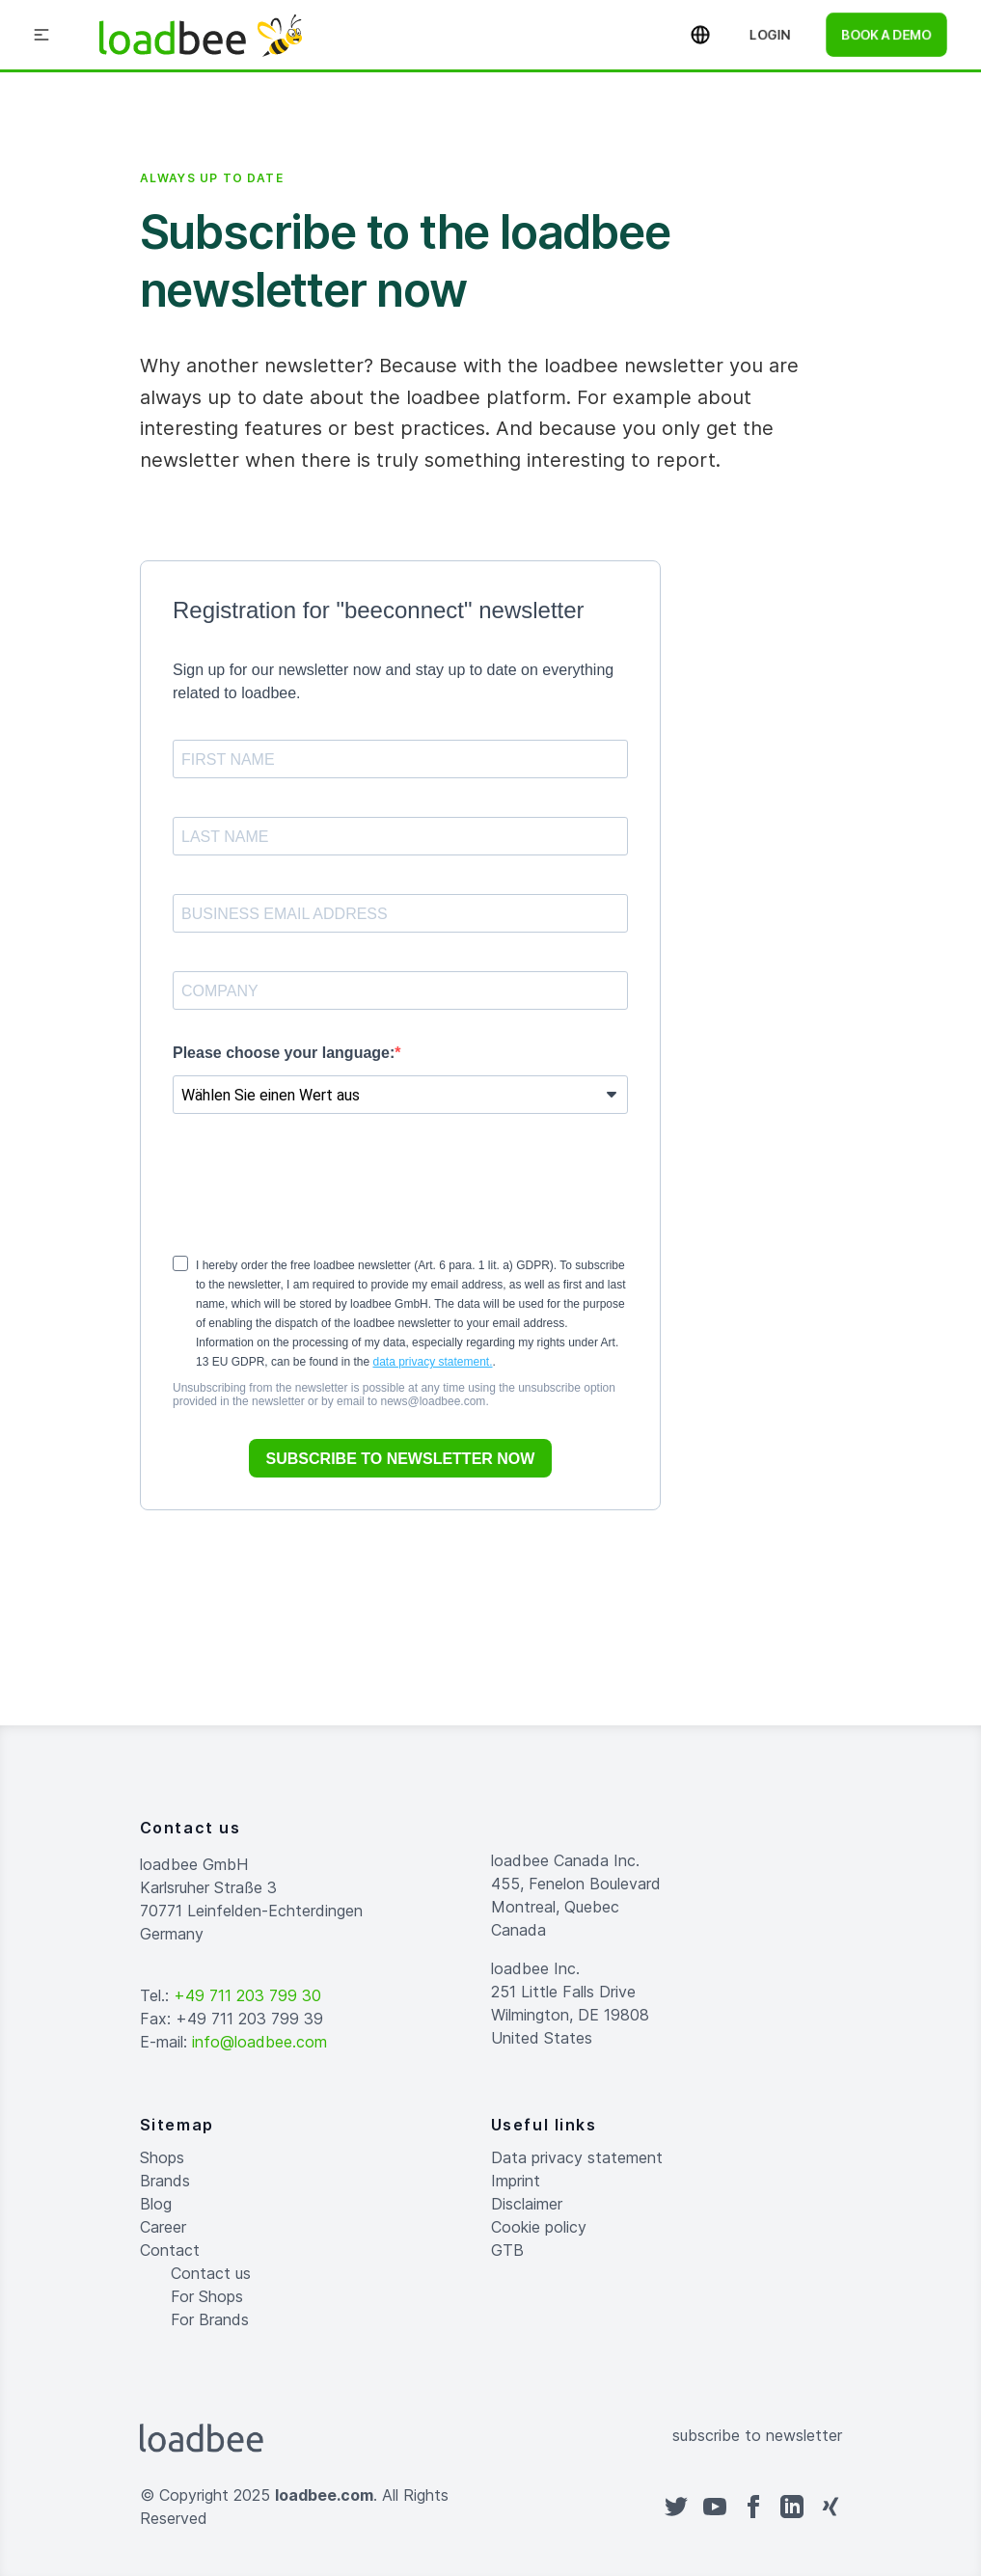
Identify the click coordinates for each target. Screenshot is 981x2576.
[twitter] (676, 2506)
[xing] (830, 2506)
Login (770, 34)
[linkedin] (792, 2506)
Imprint (515, 2180)
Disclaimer (526, 2203)
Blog (156, 2203)
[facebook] (753, 2506)
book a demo (886, 34)
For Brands (210, 2319)
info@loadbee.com (259, 2041)
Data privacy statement (577, 2157)
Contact (170, 2250)
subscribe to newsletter (757, 2435)
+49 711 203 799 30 (247, 1995)
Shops (162, 2157)
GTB (507, 2250)
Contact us (211, 2273)
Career (163, 2227)
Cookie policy (538, 2227)
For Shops (207, 2296)
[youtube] (714, 2506)
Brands (165, 2180)
